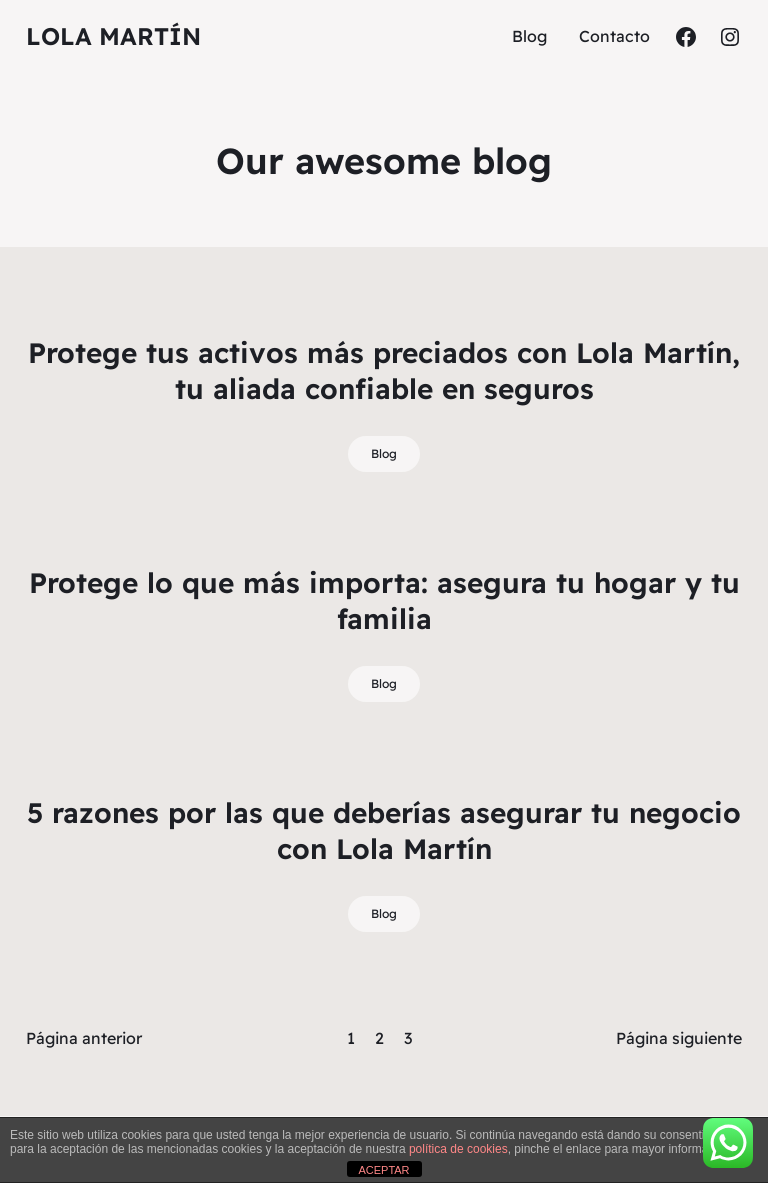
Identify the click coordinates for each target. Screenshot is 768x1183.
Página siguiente (679, 1038)
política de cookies (458, 1149)
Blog (384, 453)
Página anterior (84, 1038)
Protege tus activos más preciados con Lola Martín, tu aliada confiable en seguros (384, 370)
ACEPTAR (383, 1170)
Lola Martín (113, 36)
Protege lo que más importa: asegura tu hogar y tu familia (384, 600)
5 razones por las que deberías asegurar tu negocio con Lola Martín (384, 830)
